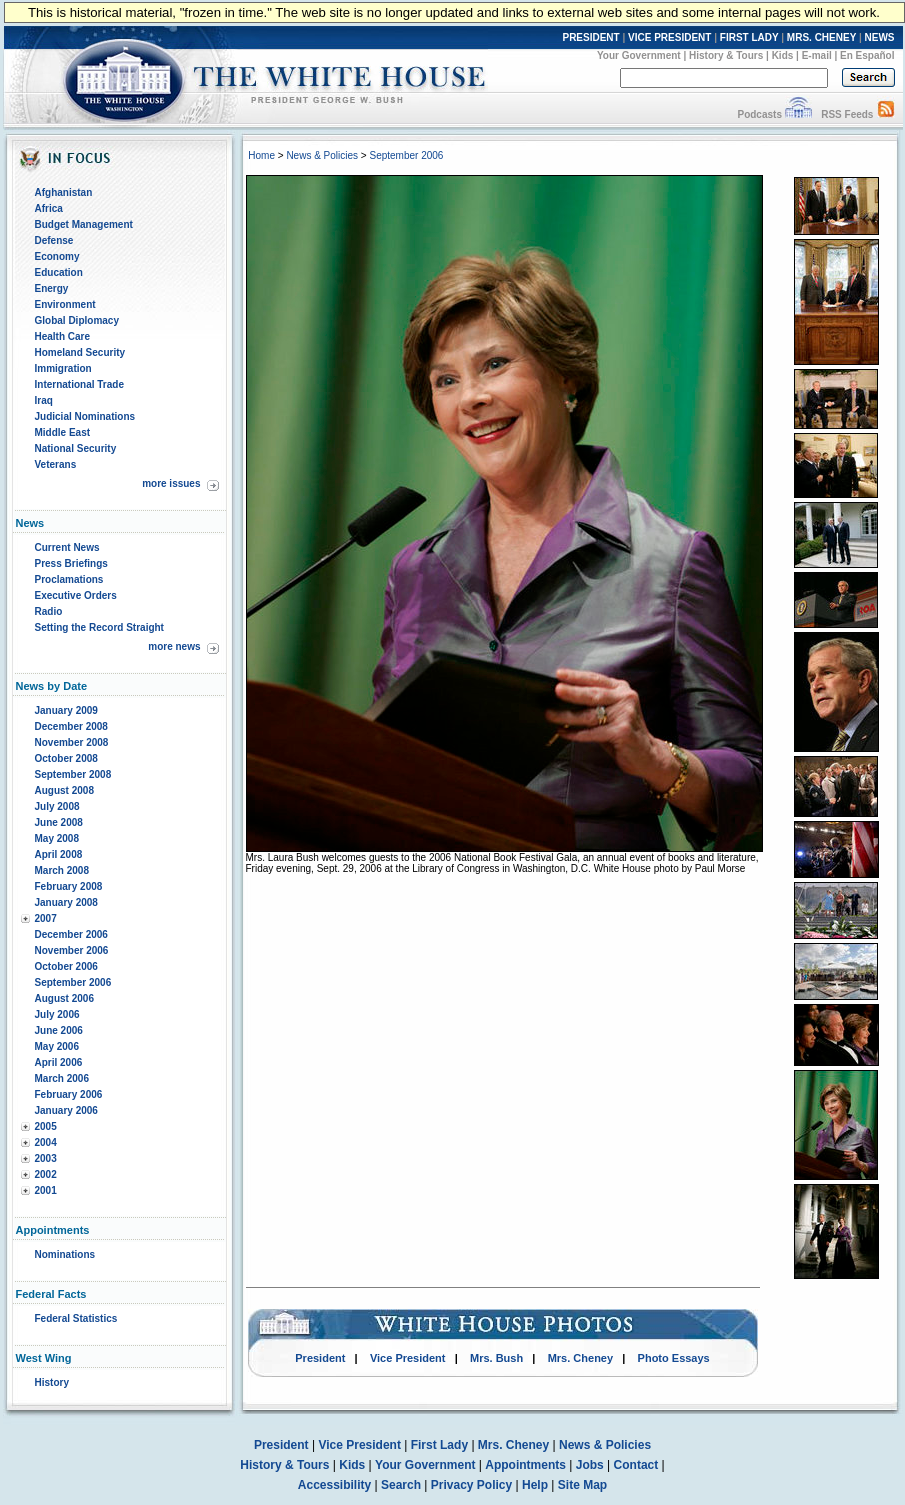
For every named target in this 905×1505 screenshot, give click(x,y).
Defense (54, 240)
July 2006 (57, 1014)
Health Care (63, 336)
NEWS (880, 37)
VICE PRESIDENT (669, 37)
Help (535, 1485)
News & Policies (322, 155)
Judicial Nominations (85, 416)
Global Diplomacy (77, 320)
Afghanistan (64, 192)
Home (261, 155)
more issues (171, 483)
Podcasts (759, 114)
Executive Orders (76, 595)
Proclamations (69, 579)
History (52, 1382)
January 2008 (66, 902)
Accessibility (334, 1485)
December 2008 (71, 726)
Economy (57, 256)
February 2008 (69, 886)
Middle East (63, 432)
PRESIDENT (590, 37)
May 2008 (57, 838)
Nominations (65, 1254)
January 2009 (66, 710)
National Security (76, 448)
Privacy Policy (471, 1485)
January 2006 (66, 1110)
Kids (783, 55)
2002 (46, 1174)
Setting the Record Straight (99, 627)
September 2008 (73, 774)
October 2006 (66, 966)
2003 (46, 1158)
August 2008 (64, 790)
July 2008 (57, 806)
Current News (67, 547)
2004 (46, 1142)
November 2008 (72, 742)
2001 (46, 1190)
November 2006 (72, 950)
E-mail (817, 55)
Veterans (56, 464)
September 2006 (73, 982)
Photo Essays (674, 1358)
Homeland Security (80, 352)
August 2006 (64, 998)
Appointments (525, 1465)
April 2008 (59, 854)
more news (174, 646)
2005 (46, 1126)
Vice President (408, 1358)
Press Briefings (71, 563)
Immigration (63, 368)
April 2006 (59, 1062)
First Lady (439, 1445)
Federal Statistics (76, 1318)
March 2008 (62, 870)
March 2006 (62, 1078)
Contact (636, 1465)
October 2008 (66, 758)
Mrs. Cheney (580, 1358)
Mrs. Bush (496, 1358)
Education (59, 272)
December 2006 (71, 934)
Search (401, 1485)
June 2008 (59, 822)
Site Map (582, 1485)
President (320, 1358)
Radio (49, 611)
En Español (867, 55)
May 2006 (57, 1046)
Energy (52, 288)
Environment (65, 304)
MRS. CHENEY (821, 37)
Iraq (44, 400)
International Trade (79, 384)
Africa (49, 208)
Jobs (590, 1465)
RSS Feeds (847, 114)
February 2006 (69, 1094)
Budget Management (84, 224)
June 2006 (59, 1030)
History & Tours (726, 55)
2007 (46, 918)
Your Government (639, 55)
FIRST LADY (749, 37)
